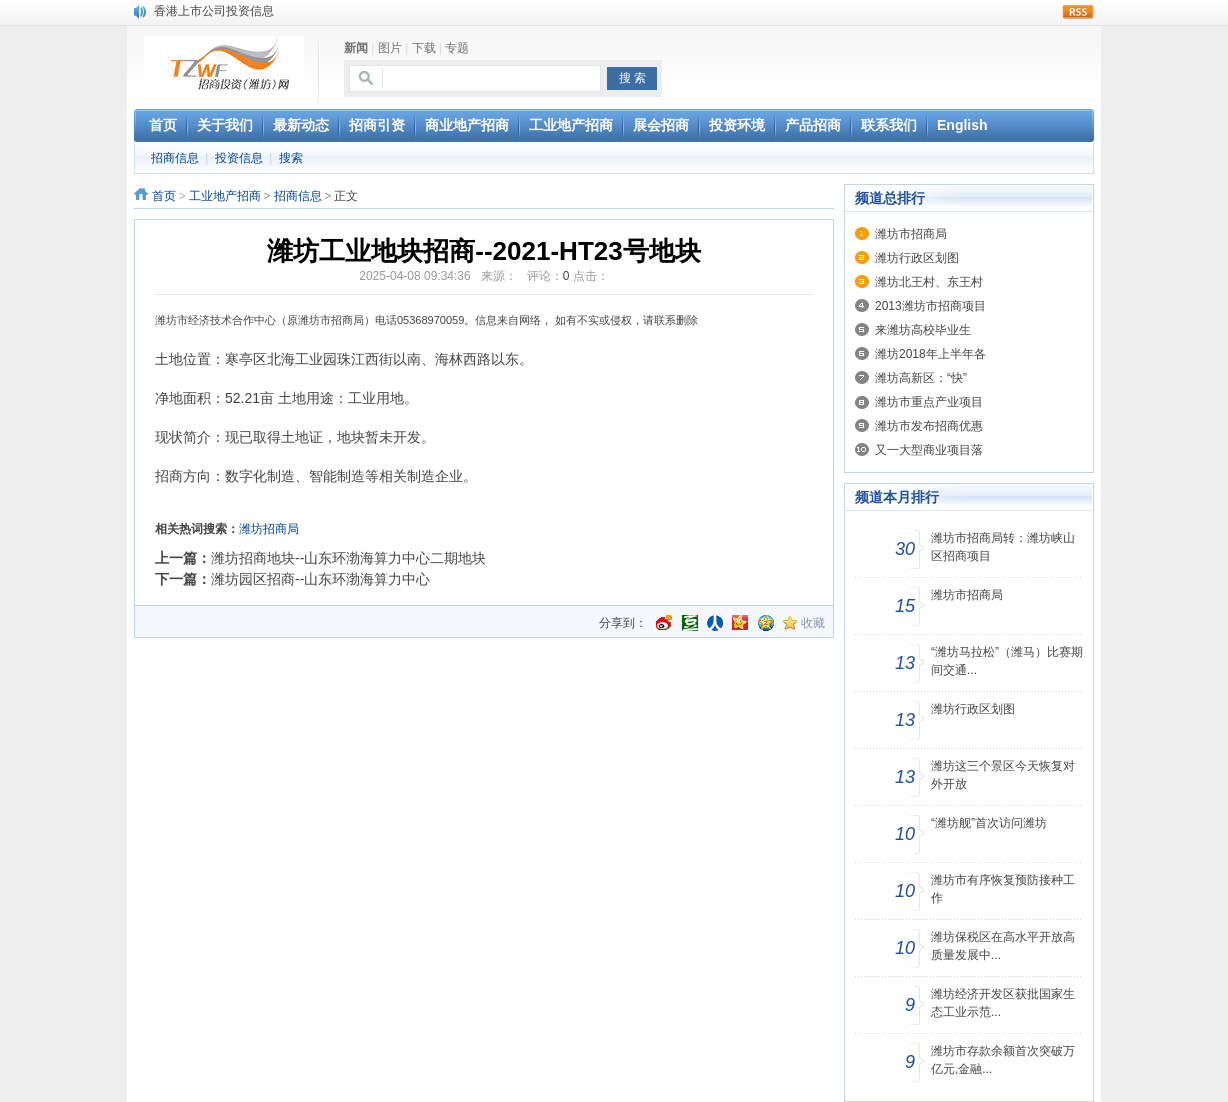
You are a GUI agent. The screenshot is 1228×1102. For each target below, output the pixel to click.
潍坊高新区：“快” (921, 378)
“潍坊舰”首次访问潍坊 (989, 823)
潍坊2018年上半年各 (930, 354)
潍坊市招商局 (911, 234)
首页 (164, 196)
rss (1078, 12)
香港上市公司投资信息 (214, 11)
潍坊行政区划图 (917, 258)
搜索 (291, 158)
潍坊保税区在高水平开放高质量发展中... (1003, 946)
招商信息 (175, 158)
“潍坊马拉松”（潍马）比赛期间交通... (1007, 661)
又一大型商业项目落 (929, 450)
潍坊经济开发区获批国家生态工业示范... (1003, 1003)
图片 (390, 48)
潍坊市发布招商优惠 (929, 426)
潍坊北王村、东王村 (929, 282)
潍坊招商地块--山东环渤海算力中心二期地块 (348, 558)
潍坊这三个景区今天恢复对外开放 (1003, 775)
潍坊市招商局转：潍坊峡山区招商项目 (1003, 547)
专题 (457, 48)
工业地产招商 (225, 196)
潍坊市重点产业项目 (929, 402)
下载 (424, 48)
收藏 (813, 623)
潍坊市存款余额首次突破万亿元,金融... (1003, 1060)
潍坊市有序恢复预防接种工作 (1003, 889)
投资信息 (239, 158)
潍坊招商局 (269, 529)
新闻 (356, 48)
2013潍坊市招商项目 (930, 306)
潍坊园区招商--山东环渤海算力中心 (320, 579)
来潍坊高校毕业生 (923, 330)
